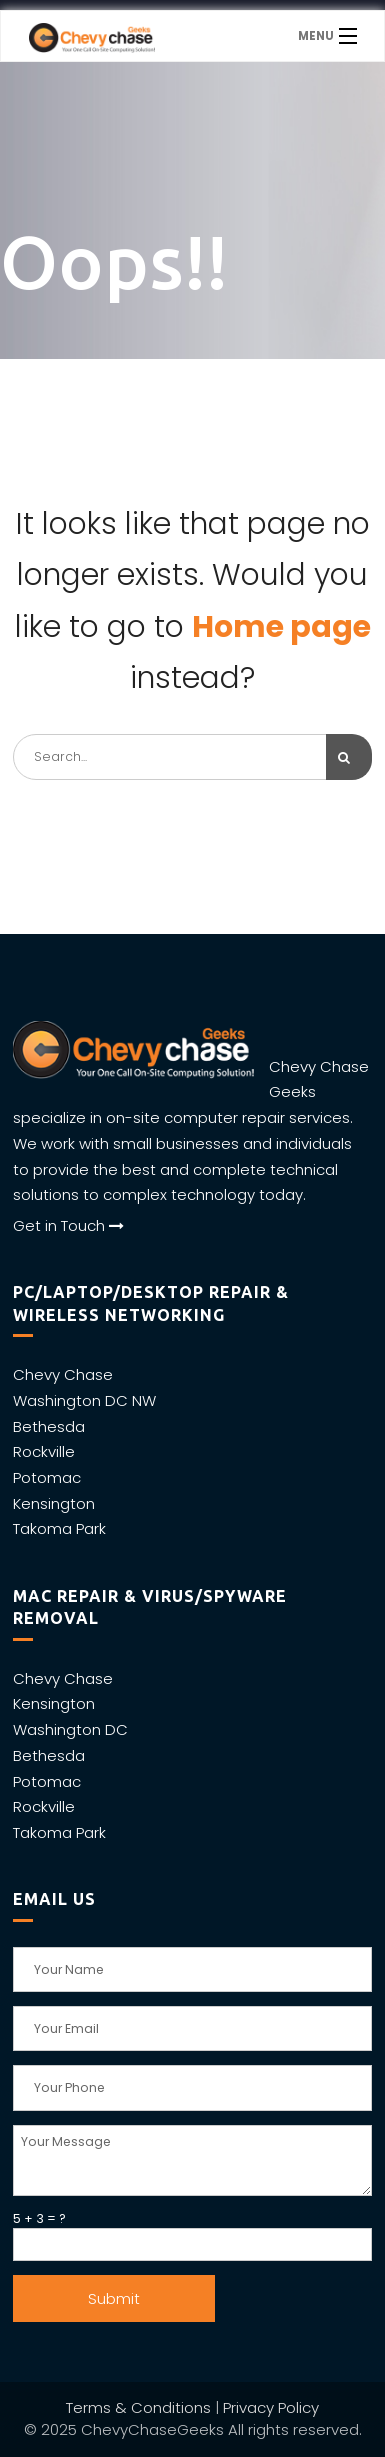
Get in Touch (68, 1225)
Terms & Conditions (138, 2407)
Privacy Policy (271, 2407)
